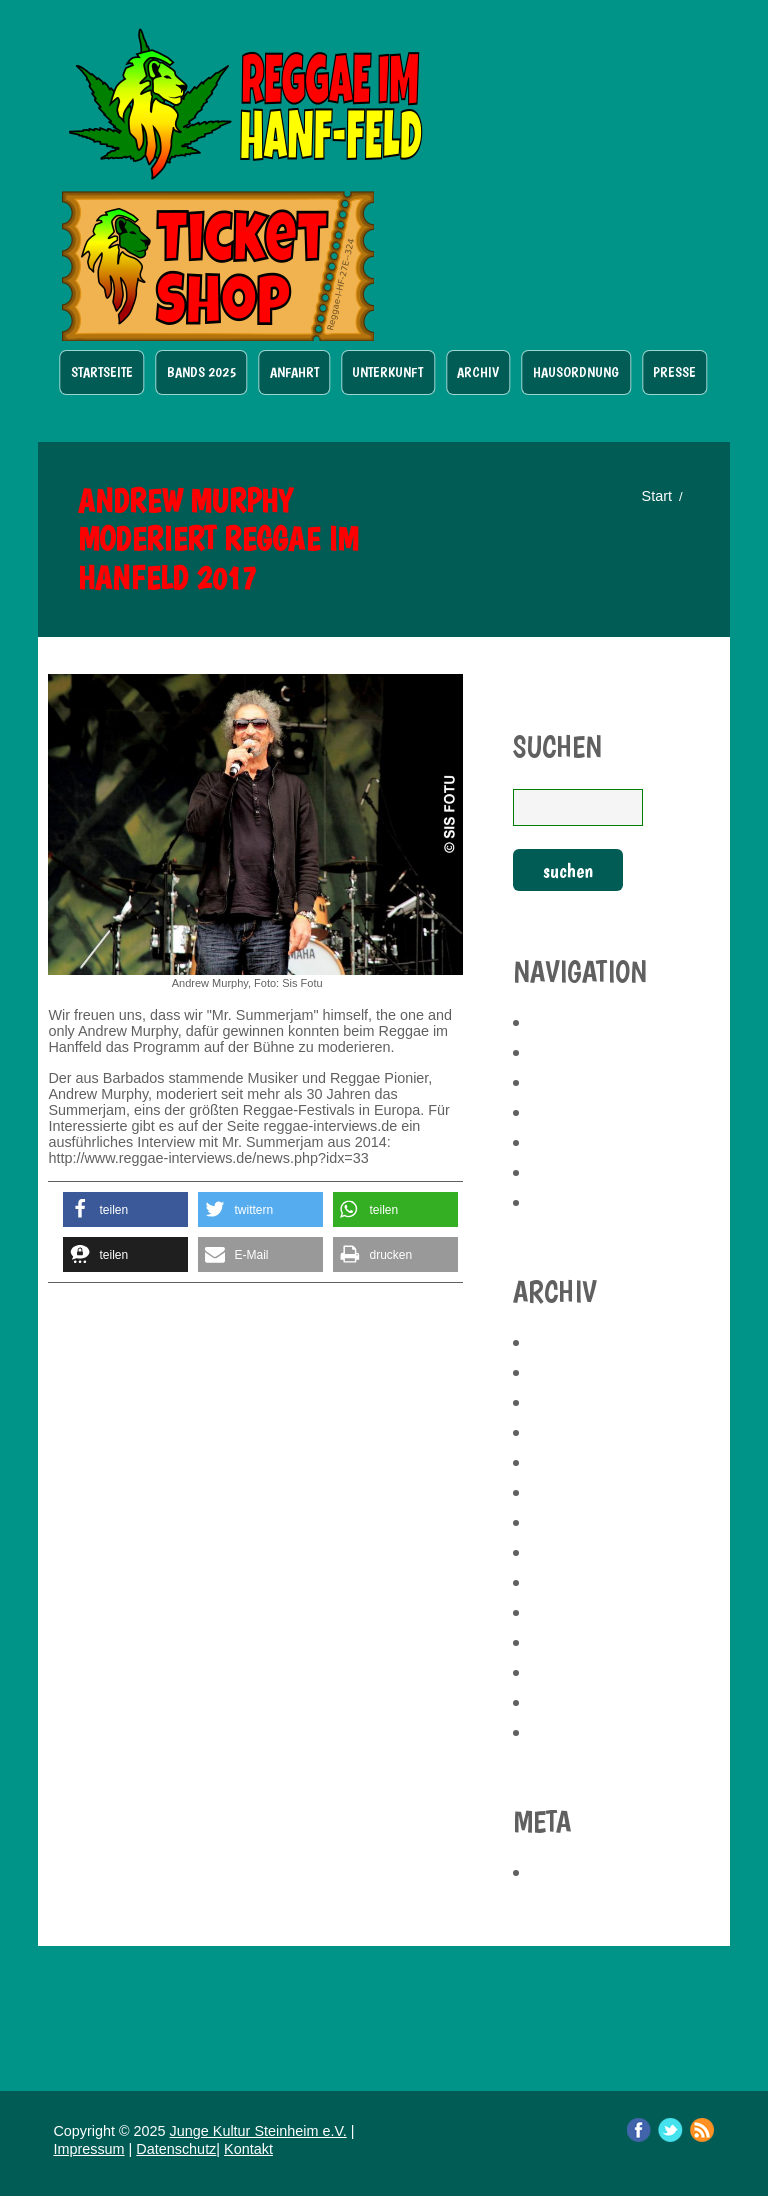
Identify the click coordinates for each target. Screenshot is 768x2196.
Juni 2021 (564, 1552)
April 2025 (569, 1372)
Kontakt (248, 2149)
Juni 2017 (564, 1702)
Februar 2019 (581, 1672)
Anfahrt (294, 372)
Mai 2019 (563, 1612)
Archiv (478, 372)
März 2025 (570, 1402)
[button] (125, 1209)
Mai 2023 (563, 1462)
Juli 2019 (563, 1582)
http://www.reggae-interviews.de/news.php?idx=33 (208, 1158)
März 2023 (570, 1522)
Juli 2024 (563, 1432)
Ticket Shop (218, 266)
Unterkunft (387, 372)
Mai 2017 (563, 1732)
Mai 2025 (563, 1342)
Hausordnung (576, 372)
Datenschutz (176, 2149)
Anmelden (570, 1872)
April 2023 (569, 1492)
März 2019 (570, 1642)
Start (657, 496)
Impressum (88, 2149)
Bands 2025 (201, 372)
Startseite (102, 372)
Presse (674, 372)
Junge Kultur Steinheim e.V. (258, 2131)
